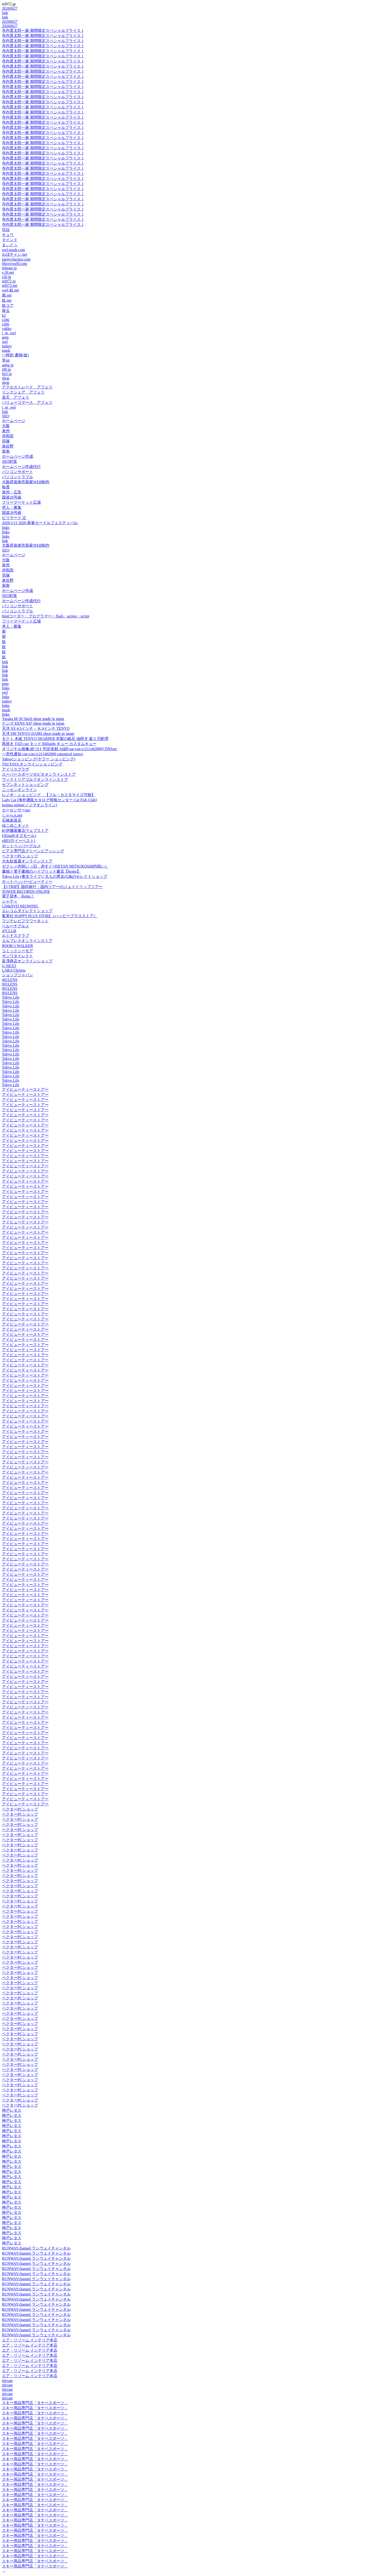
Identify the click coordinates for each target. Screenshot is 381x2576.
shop (5, 378)
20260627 (9, 8)
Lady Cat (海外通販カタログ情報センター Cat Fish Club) (49, 800)
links (5, 528)
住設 (6, 230)
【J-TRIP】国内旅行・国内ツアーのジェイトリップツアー (52, 887)
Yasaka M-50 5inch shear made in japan (33, 719)
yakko (6, 328)
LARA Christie (14, 970)
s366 (5, 324)
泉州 (6, 431)
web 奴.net (10, 290)
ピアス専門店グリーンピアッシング (33, 851)
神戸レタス (11, 2110)
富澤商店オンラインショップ (27, 961)
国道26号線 (11, 497)
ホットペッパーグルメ (21, 846)
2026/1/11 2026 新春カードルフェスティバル (40, 523)
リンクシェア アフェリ (23, 392)
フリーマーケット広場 (21, 502)
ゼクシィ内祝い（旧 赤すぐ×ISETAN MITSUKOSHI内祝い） (55, 866)
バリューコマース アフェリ (27, 402)
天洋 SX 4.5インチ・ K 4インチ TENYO (35, 728)
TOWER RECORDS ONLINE (26, 891)
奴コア (8, 305)
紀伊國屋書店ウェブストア (25, 830)
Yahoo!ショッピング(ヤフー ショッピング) (38, 759)
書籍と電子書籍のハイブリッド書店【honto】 (41, 871)
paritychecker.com (16, 259)
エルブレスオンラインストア (27, 941)
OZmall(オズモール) (19, 836)
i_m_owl (9, 333)
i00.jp (6, 369)
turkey (7, 346)
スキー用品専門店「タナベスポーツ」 (35, 2403)
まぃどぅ (9, 245)
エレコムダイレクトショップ (27, 911)
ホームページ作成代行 (21, 467)
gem (5, 337)
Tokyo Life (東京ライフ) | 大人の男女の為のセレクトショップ (54, 876)
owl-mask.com (13, 250)
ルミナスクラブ (15, 935)
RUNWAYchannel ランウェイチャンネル (36, 2248)
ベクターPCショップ (20, 856)
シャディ (9, 901)
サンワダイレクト (17, 956)
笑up (6, 360)
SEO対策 (9, 461)
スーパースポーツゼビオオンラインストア (39, 774)
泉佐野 (8, 446)
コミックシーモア (17, 951)
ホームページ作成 (17, 456)
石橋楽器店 (11, 820)
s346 (5, 320)
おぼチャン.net (14, 254)
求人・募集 (11, 507)
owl (5, 342)
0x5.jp (7, 374)
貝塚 (6, 441)
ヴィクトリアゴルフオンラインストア (35, 779)
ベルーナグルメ (15, 926)
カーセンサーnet (16, 810)
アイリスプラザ (15, 769)
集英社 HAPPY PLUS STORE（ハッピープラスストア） (49, 916)
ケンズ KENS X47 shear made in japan (33, 723)
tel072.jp (9, 281)
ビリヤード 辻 (14, 518)
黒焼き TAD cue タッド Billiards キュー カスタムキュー (49, 744)
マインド (9, 240)
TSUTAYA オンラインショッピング (32, 764)
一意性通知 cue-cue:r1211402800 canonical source (42, 754)
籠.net (7, 295)
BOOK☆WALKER (17, 946)
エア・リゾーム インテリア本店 (29, 2340)
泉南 (6, 451)
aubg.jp (8, 365)
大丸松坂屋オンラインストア (27, 861)
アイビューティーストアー (25, 1089)
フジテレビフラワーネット (25, 921)
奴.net (7, 300)
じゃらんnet (12, 815)
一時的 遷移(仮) (15, 355)
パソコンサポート (17, 472)
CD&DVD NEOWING (20, 906)
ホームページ (13, 421)
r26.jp (6, 277)
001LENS (9, 980)
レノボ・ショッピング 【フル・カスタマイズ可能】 (48, 795)
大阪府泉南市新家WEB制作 (26, 482)
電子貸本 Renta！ (18, 896)
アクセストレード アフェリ (27, 387)
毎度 (6, 487)
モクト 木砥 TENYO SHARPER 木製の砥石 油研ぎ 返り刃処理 (55, 739)
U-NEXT (9, 966)
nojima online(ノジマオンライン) (29, 805)
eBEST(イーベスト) (18, 841)
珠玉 (6, 310)
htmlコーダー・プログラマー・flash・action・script (45, 616)
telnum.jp (9, 268)
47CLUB (9, 931)
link (5, 13)
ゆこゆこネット (15, 825)
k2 (4, 315)
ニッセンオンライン (19, 790)
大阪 (6, 426)
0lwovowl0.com (14, 264)
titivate (7, 2381)
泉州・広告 (11, 492)
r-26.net (8, 272)
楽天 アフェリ (15, 397)
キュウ (8, 235)
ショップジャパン (17, 975)
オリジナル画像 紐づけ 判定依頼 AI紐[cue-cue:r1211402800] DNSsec (59, 749)
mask (6, 350)
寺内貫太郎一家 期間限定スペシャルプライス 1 (43, 30)
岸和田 (8, 436)
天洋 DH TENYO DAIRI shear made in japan (38, 733)
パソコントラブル (17, 477)
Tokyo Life (10, 997)
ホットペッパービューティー (27, 881)
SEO (5, 416)
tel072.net (9, 285)
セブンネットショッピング (25, 784)
